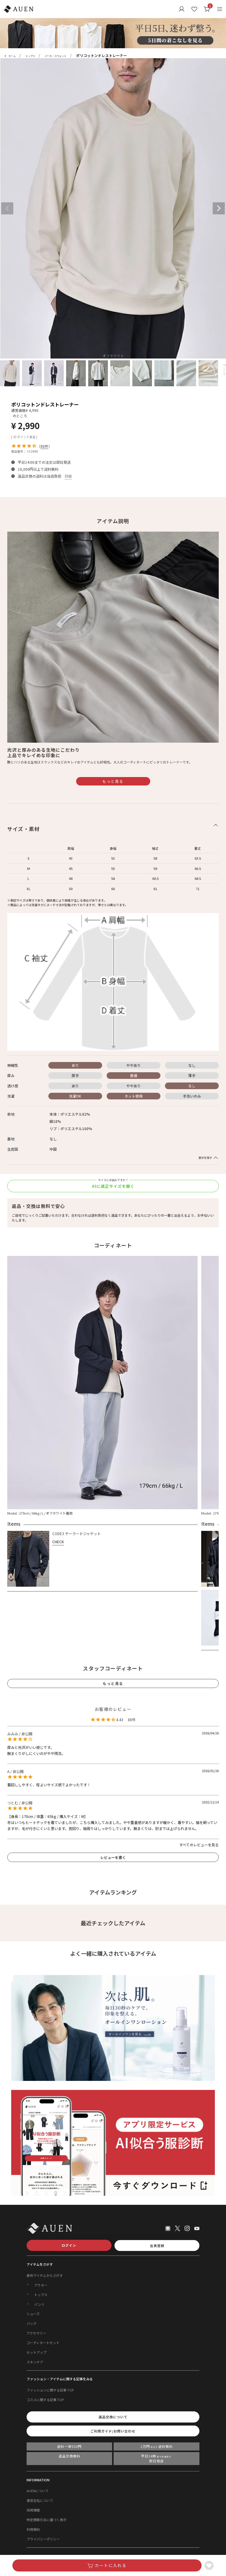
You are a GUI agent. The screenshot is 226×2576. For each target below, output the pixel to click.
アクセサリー (36, 2333)
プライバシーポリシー (43, 2538)
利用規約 (33, 2529)
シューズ (33, 2313)
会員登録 (157, 2245)
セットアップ (37, 2352)
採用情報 (33, 2510)
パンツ (39, 2304)
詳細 (68, 476)
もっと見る (113, 781)
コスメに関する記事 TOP (45, 2399)
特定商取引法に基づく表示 (46, 2519)
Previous (7, 208)
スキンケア (35, 2361)
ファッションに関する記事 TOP (50, 2390)
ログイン (69, 2245)
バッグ (32, 2323)
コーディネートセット (43, 2342)
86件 (44, 446)
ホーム (12, 56)
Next (219, 208)
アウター (40, 2285)
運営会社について (40, 2500)
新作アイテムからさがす (45, 2275)
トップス (30, 56)
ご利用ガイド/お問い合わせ (112, 2431)
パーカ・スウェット (55, 56)
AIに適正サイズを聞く (113, 1186)
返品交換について (113, 2416)
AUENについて (38, 2490)
